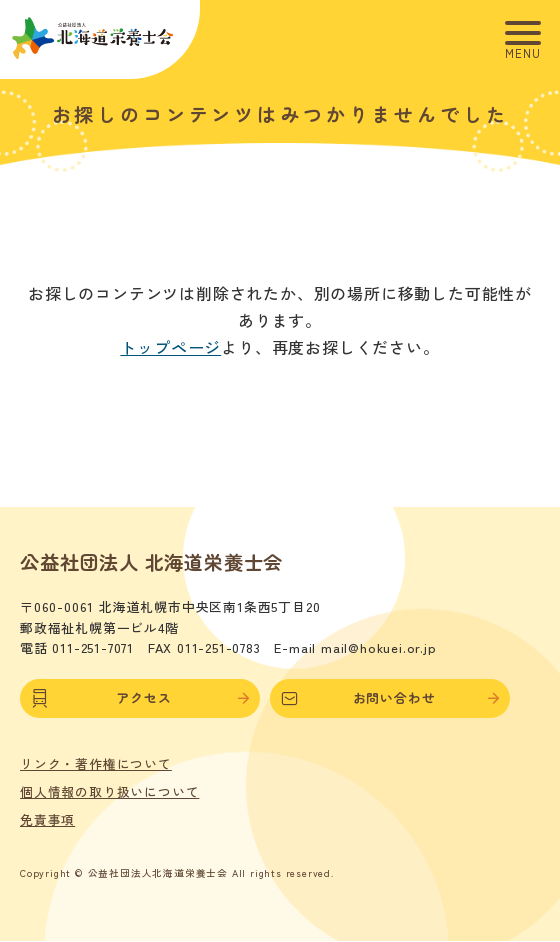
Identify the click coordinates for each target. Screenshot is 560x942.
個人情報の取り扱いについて (109, 792)
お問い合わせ (390, 698)
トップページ (170, 347)
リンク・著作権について (96, 764)
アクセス (140, 698)
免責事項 (47, 820)
